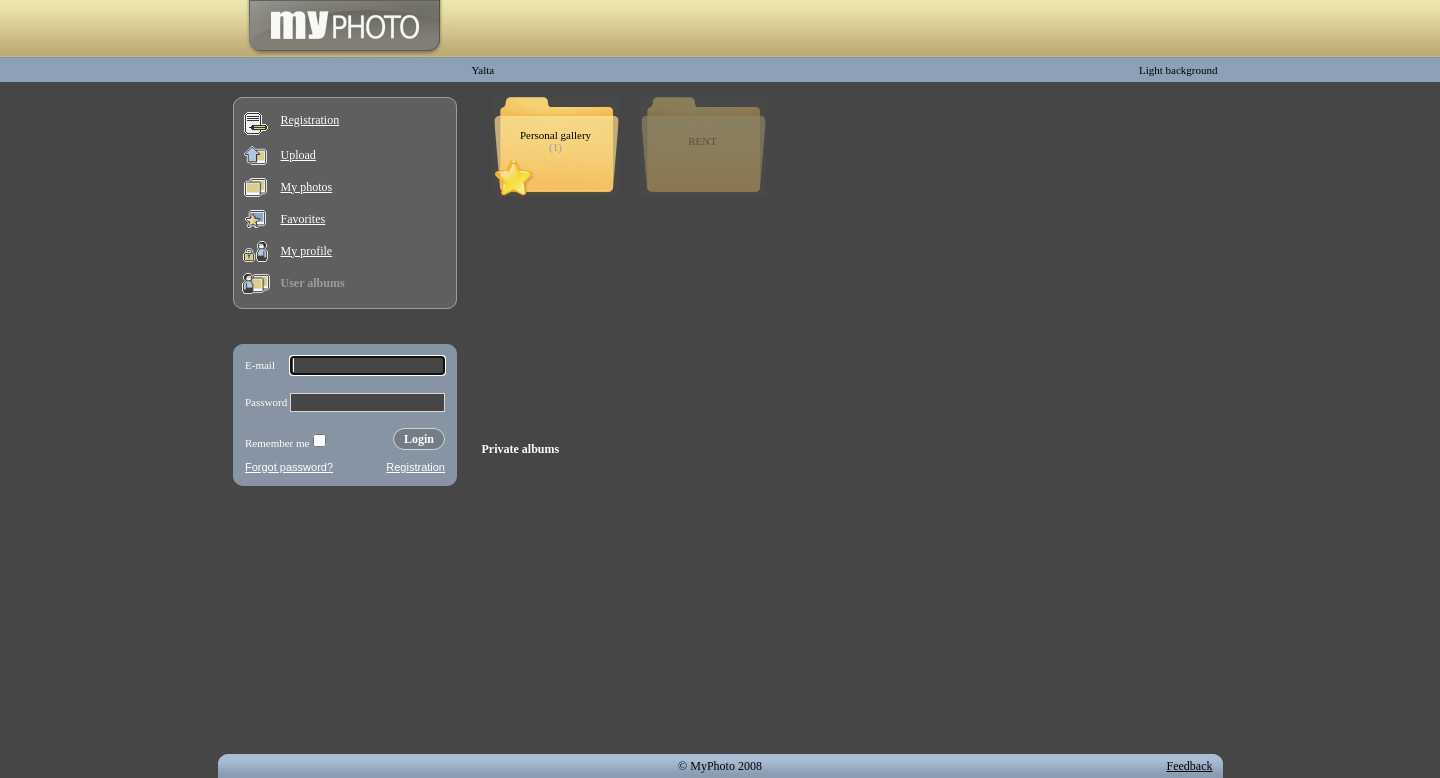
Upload (298, 155)
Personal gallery (555, 135)
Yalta (483, 70)
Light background (1178, 70)
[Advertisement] (345, 624)
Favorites (303, 219)
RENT (702, 141)
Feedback (1190, 766)
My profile (307, 251)
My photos (307, 187)
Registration (310, 120)
